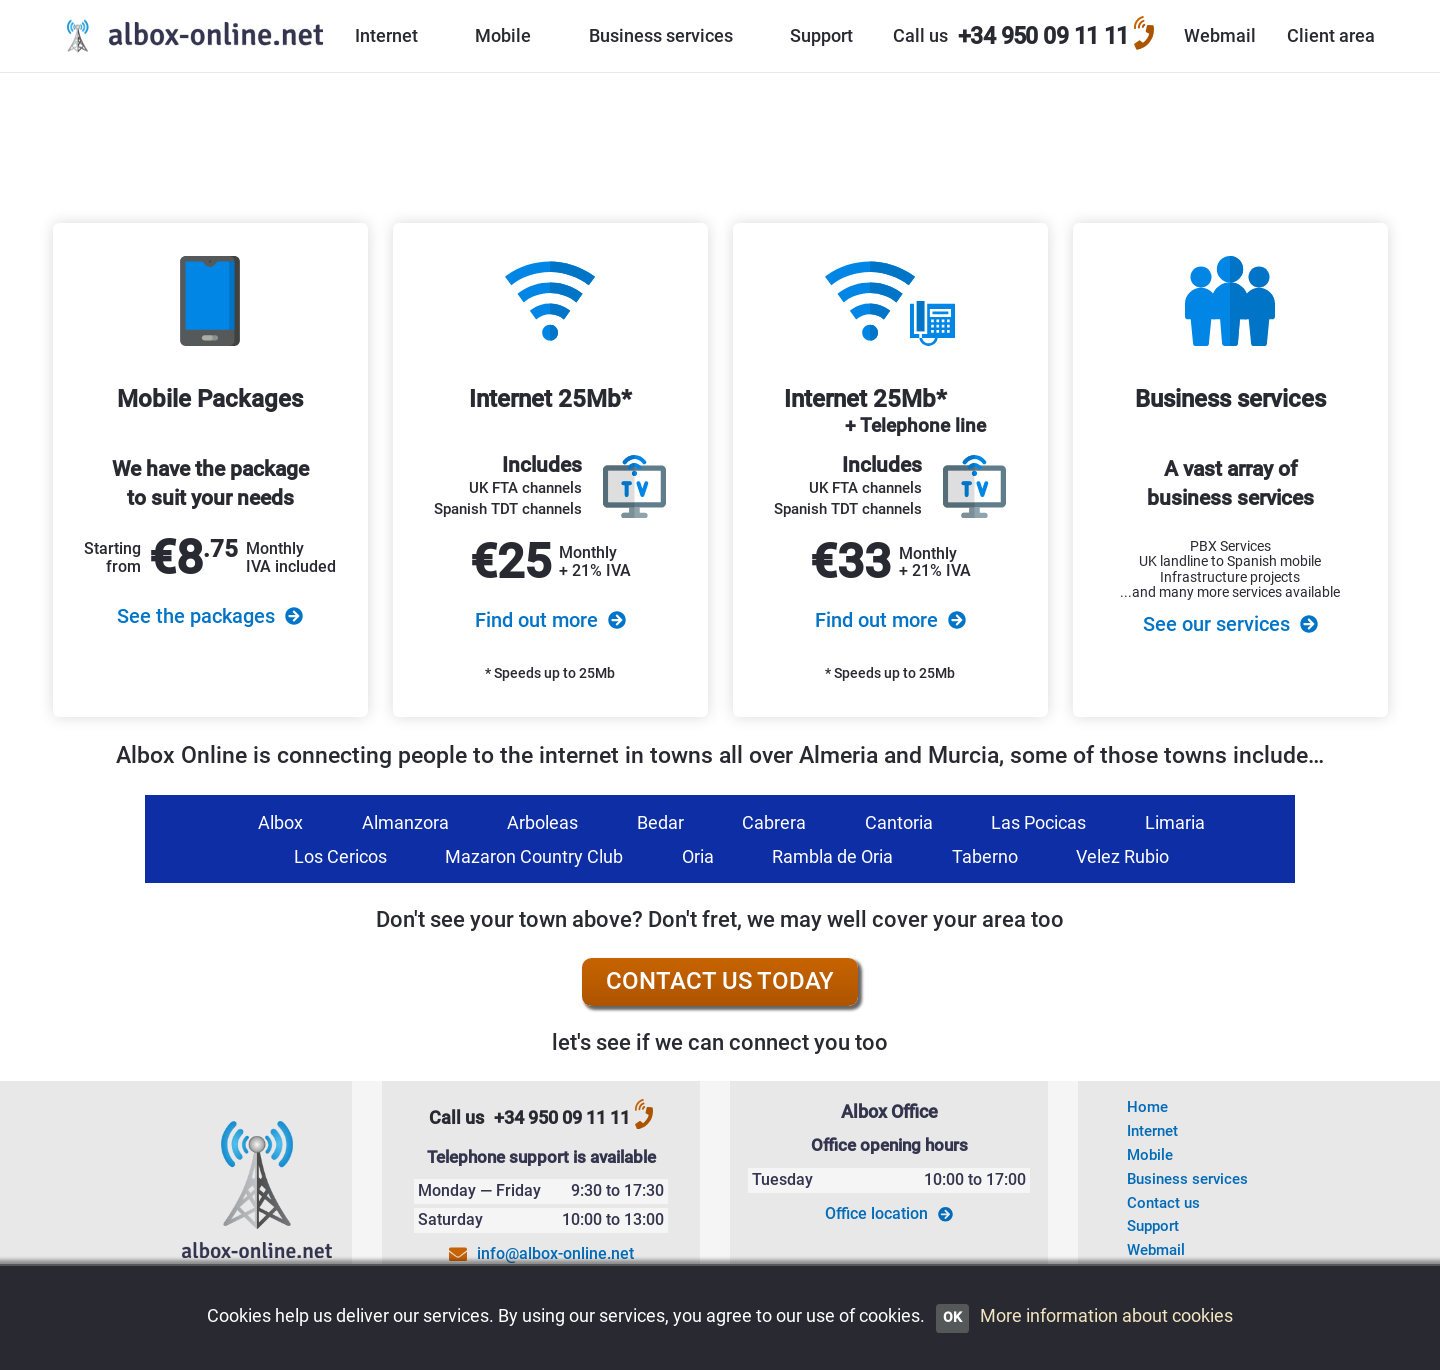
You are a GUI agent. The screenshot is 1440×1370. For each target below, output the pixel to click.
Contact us (1163, 1203)
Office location (889, 1214)
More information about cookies (1106, 1315)
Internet (1152, 1131)
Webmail (1156, 1250)
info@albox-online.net (555, 1253)
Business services (1187, 1179)
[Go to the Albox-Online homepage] (257, 1193)
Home (1147, 1107)
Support (1153, 1226)
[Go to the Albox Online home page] (190, 36)
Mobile (1150, 1155)
